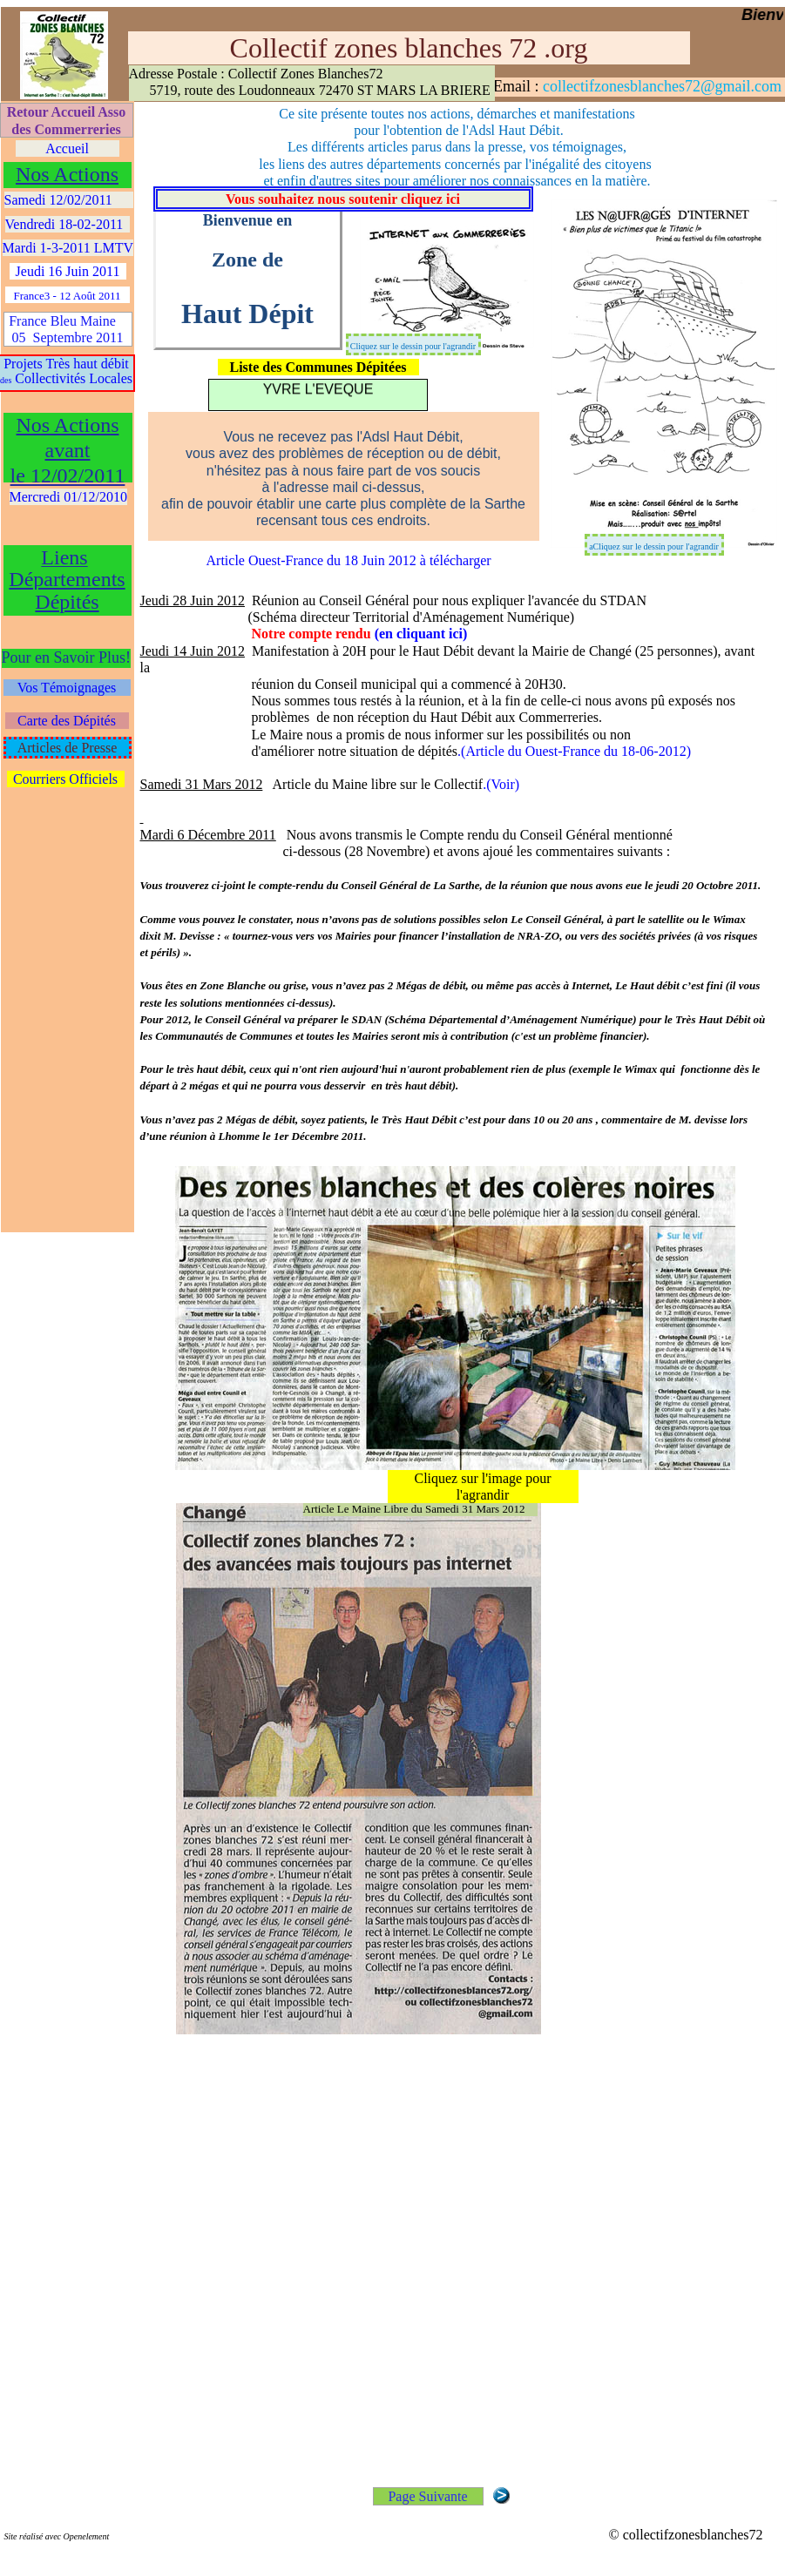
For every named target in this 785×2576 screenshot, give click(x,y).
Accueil (67, 148)
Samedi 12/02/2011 (68, 199)
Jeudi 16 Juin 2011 (68, 271)
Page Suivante (427, 2496)
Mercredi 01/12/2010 (69, 496)
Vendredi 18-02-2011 (68, 224)
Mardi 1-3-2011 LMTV (68, 247)
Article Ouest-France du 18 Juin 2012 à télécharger (348, 560)
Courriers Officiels (65, 779)
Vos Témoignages (67, 687)
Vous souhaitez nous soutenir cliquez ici (343, 199)
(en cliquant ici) (421, 633)
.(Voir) (501, 784)
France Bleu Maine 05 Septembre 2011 (67, 329)
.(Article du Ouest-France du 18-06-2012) (574, 751)
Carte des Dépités (66, 720)
